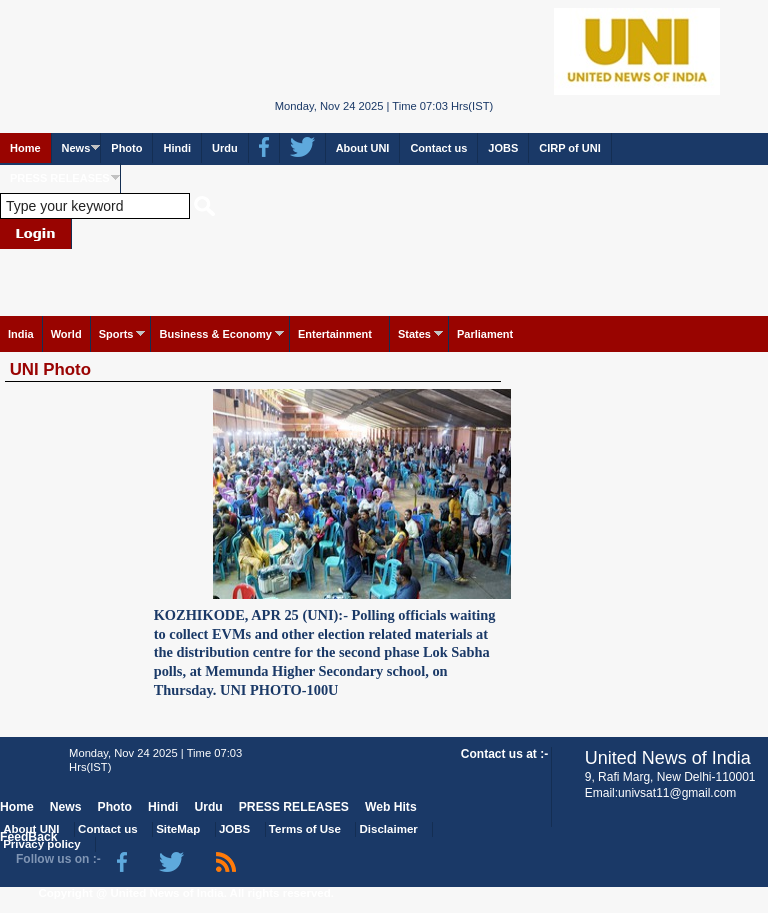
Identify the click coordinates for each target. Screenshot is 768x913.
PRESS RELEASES (60, 178)
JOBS (503, 148)
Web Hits (391, 807)
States (414, 334)
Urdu (225, 148)
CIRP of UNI (570, 148)
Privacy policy (41, 844)
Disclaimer (389, 829)
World (66, 334)
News (76, 148)
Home (25, 148)
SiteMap (178, 829)
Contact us (438, 148)
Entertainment (335, 334)
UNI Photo (50, 369)
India (21, 334)
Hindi (177, 148)
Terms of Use (305, 829)
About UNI (363, 148)
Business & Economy (215, 334)
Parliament (485, 334)
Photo (126, 148)
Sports (116, 334)
